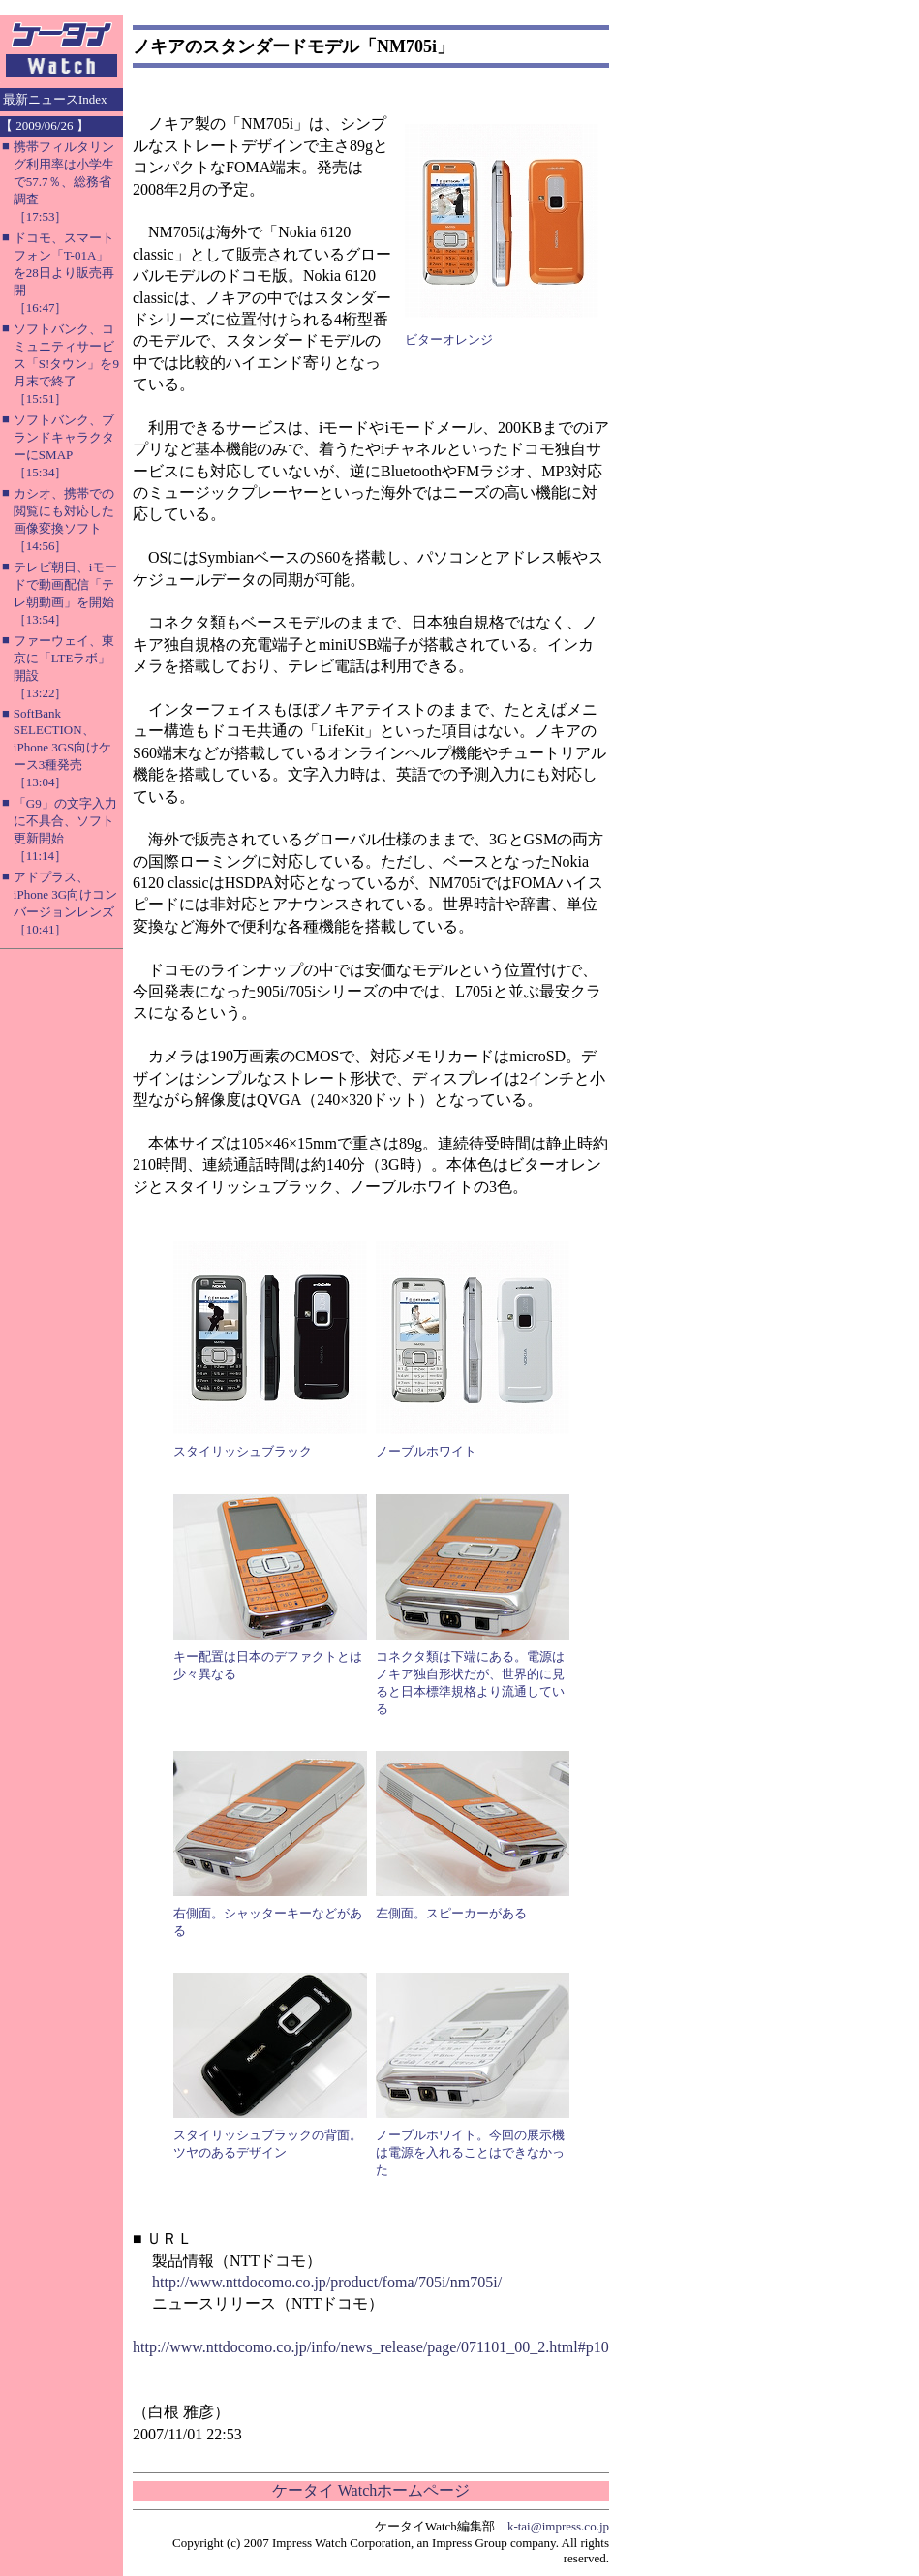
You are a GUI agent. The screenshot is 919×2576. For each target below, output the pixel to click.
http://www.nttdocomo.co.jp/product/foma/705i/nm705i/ (327, 2282)
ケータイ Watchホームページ (371, 2490)
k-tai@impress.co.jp (558, 2526)
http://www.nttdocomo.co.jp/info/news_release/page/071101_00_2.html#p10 (371, 2347)
